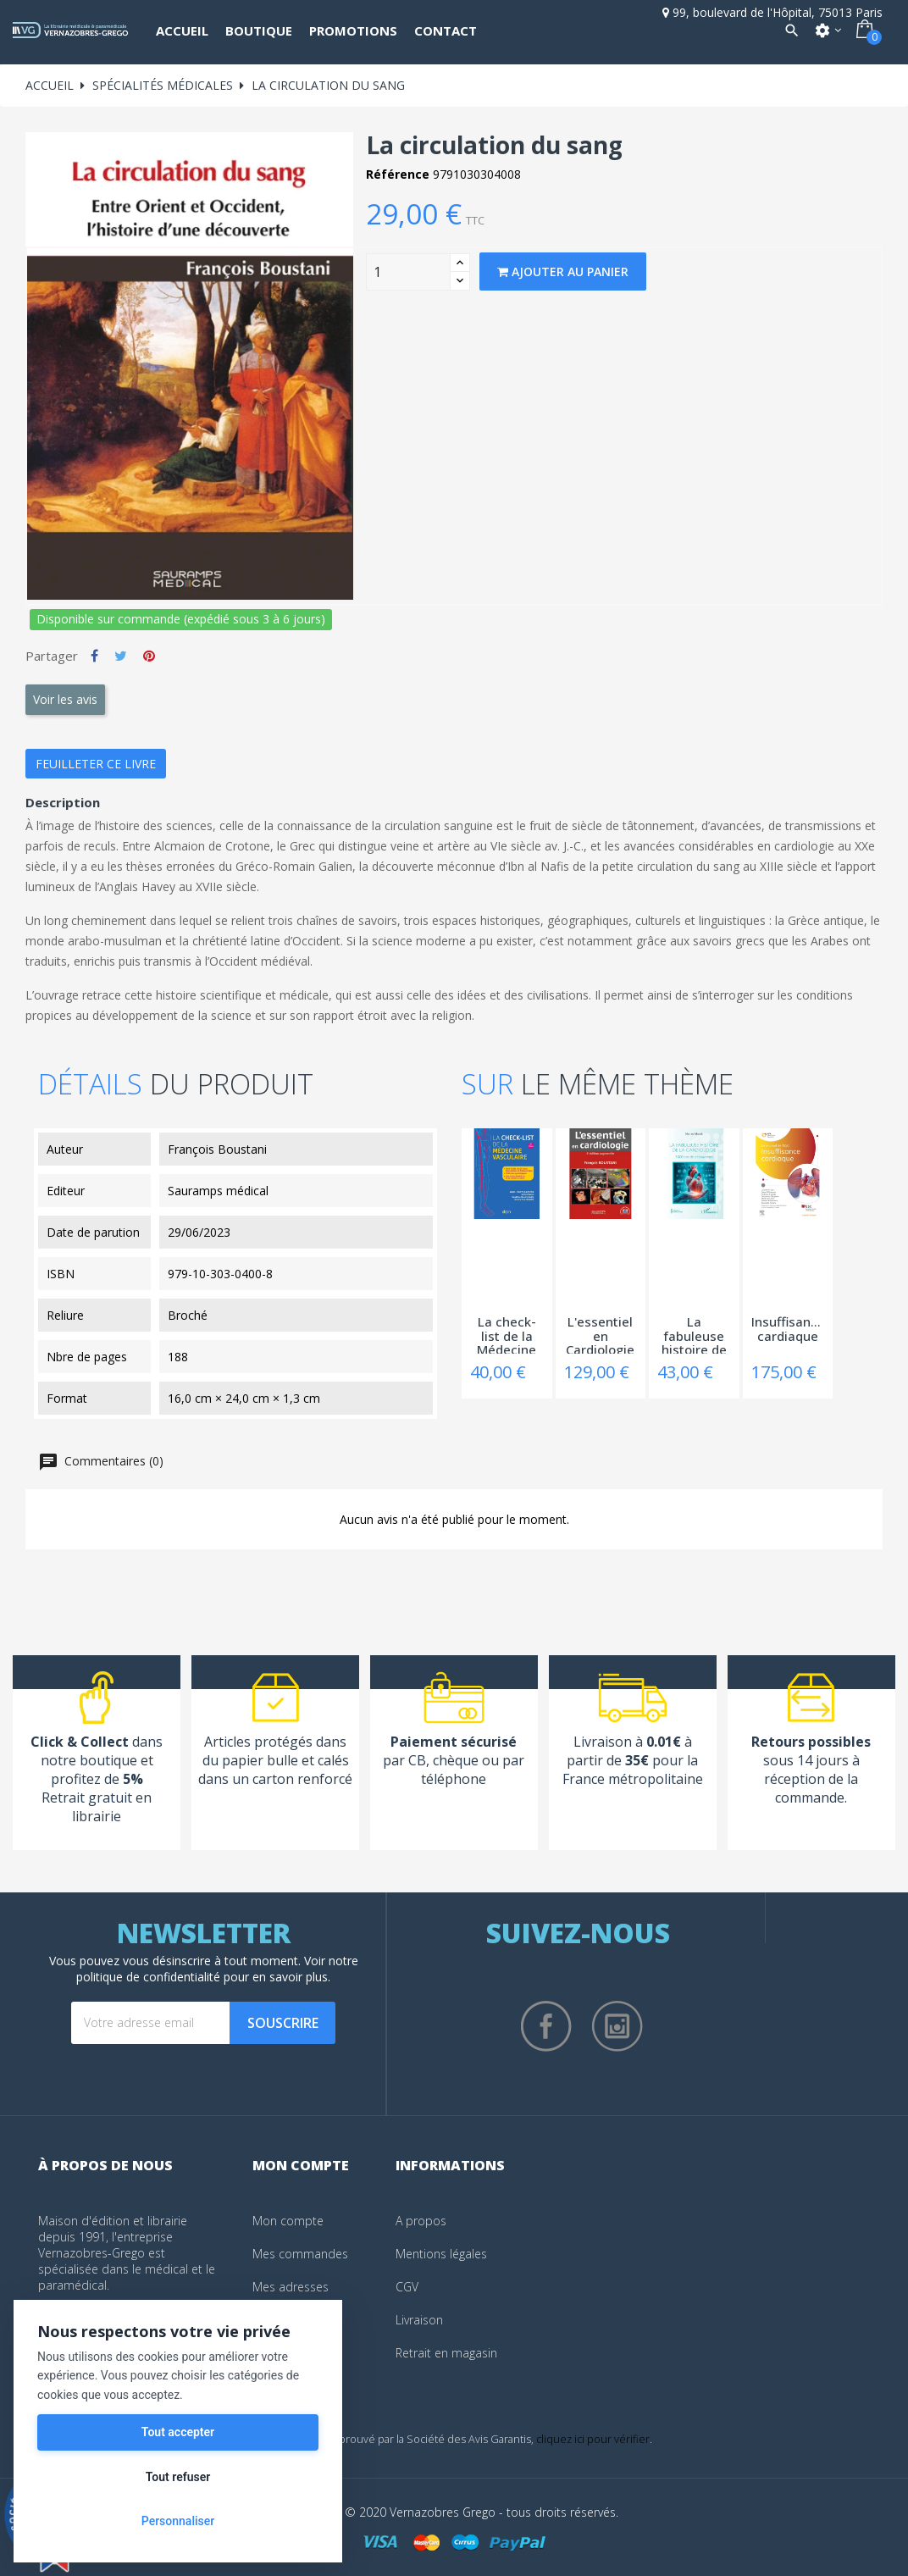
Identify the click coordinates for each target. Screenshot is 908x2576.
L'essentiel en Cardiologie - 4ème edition (600, 1334)
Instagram (617, 2026)
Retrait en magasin (446, 2353)
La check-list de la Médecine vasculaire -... (506, 1334)
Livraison (419, 2320)
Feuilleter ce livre (96, 764)
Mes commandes (300, 2254)
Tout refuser (178, 2477)
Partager (94, 655)
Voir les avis (65, 699)
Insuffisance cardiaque (788, 1329)
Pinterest (149, 655)
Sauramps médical (218, 1191)
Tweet (120, 655)
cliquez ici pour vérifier (593, 2439)
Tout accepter (177, 2432)
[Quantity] (408, 272)
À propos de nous (105, 2165)
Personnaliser (177, 2521)
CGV (407, 2287)
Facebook (546, 2026)
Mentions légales (441, 2254)
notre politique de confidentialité (217, 1969)
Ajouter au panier (562, 271)
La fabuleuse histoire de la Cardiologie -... (694, 1334)
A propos (421, 2221)
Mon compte (288, 2221)
